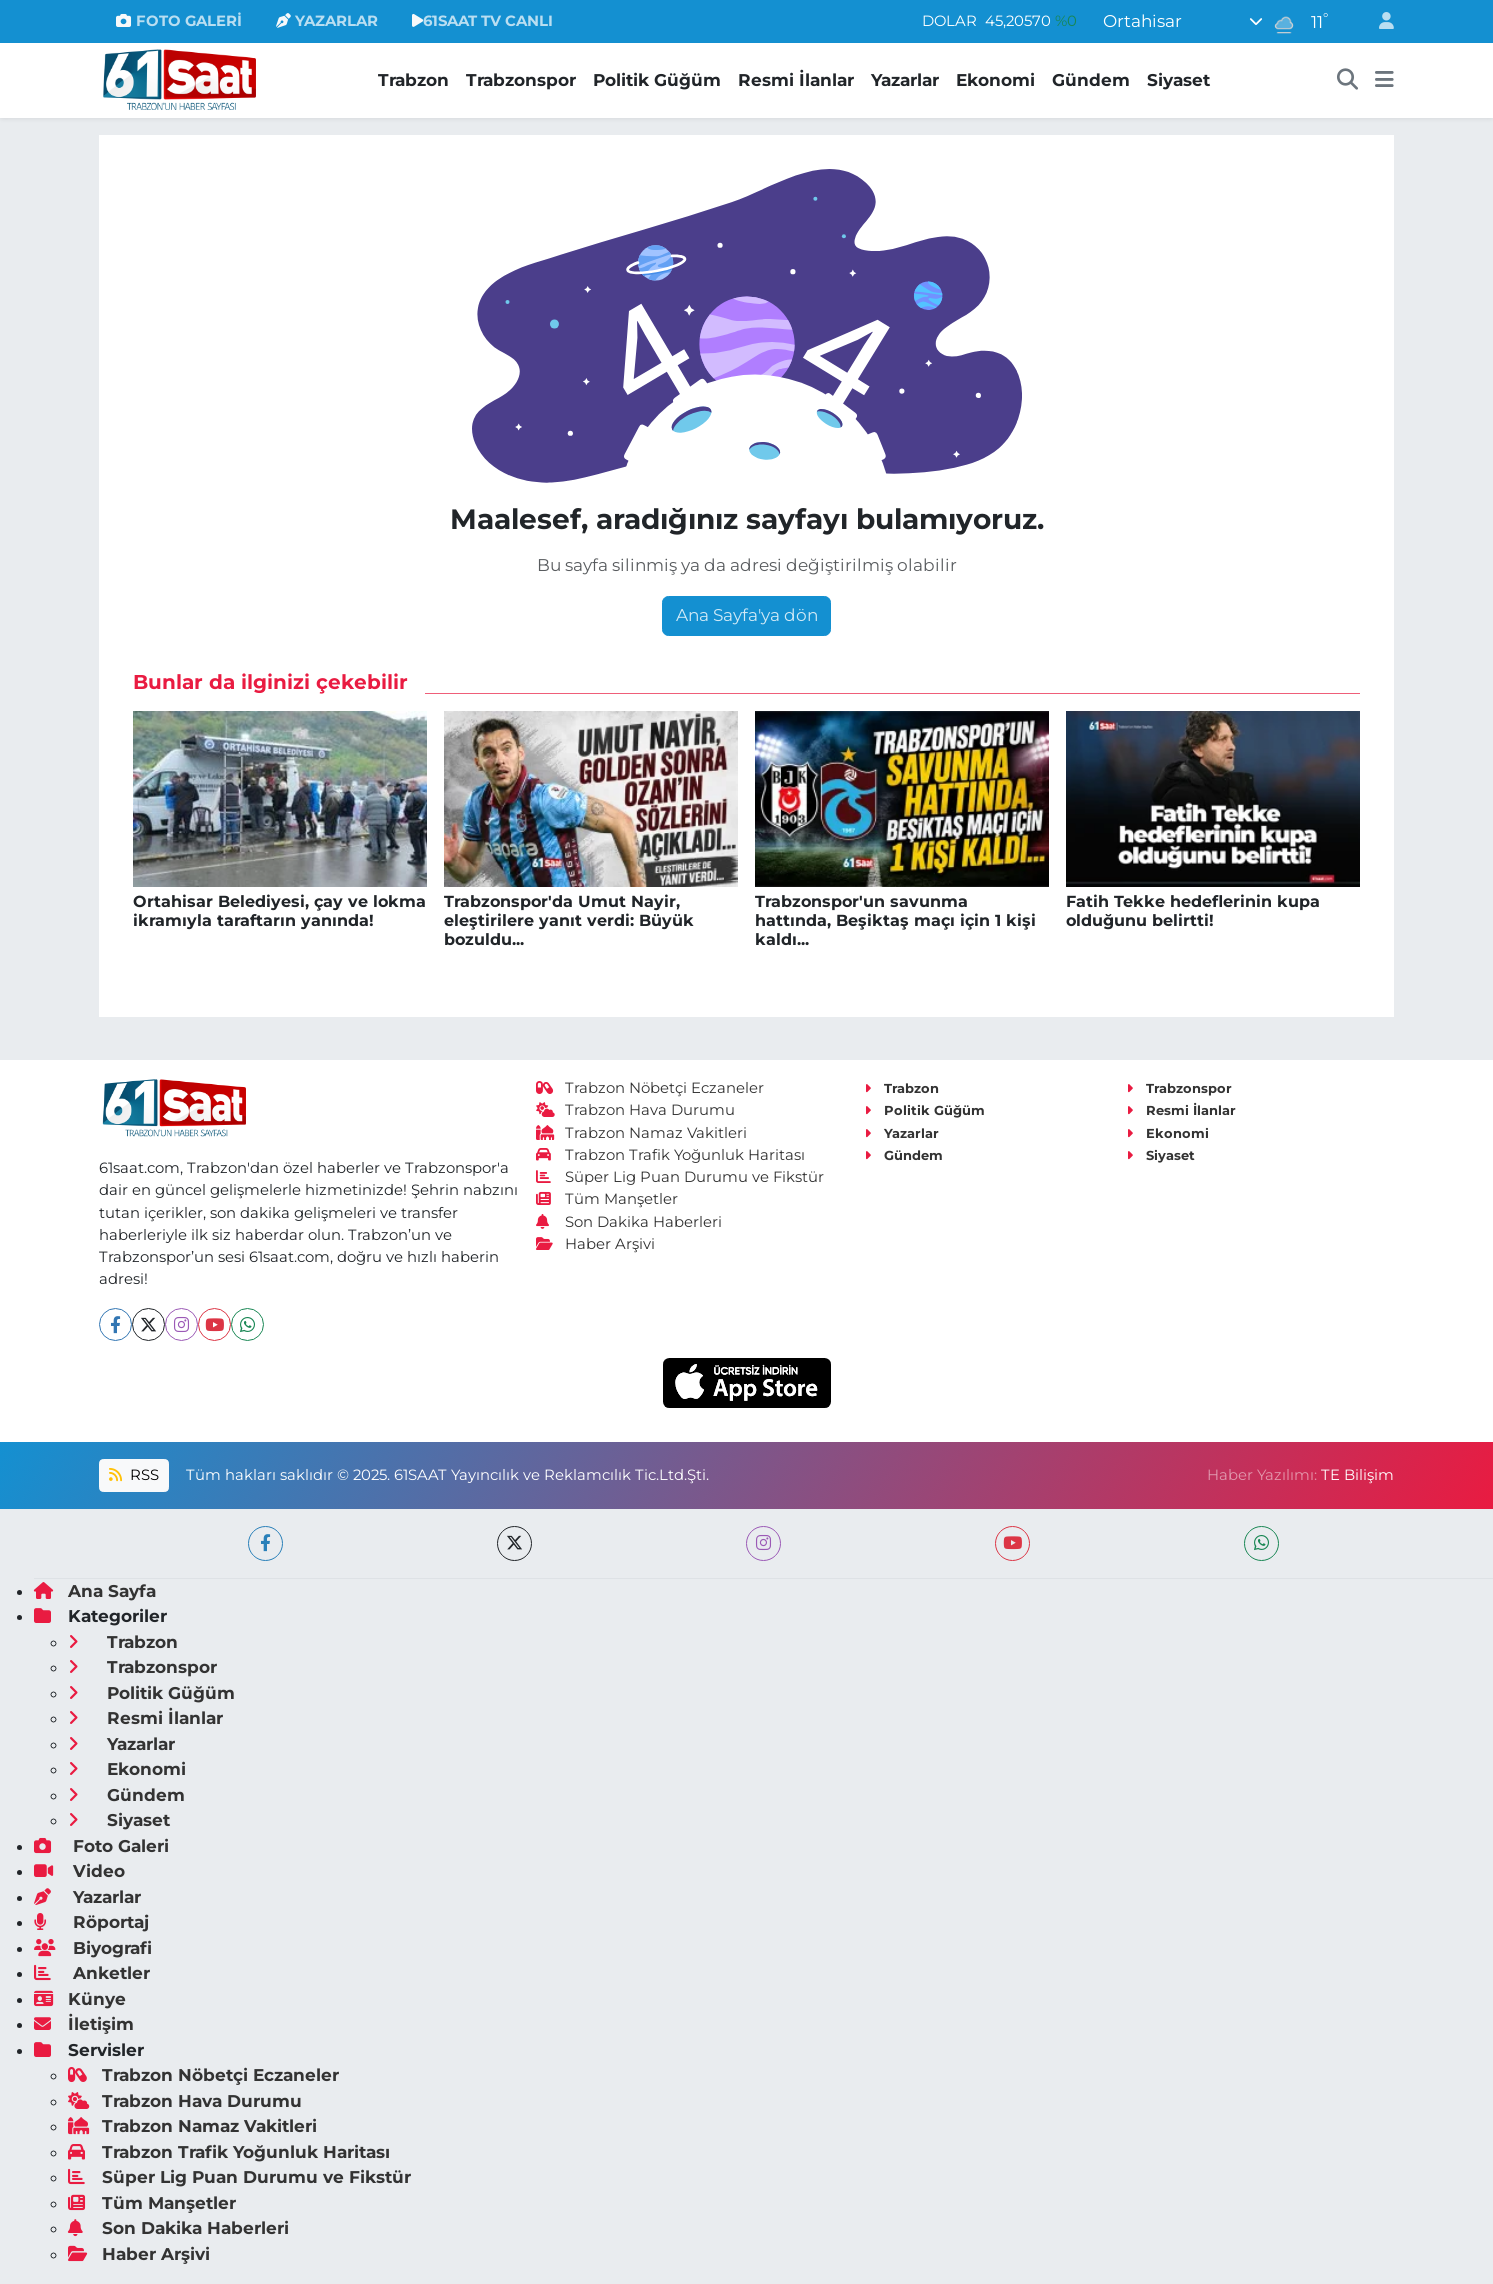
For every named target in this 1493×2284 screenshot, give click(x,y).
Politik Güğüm (657, 80)
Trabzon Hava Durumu (635, 1110)
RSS (134, 1475)
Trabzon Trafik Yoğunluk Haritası (670, 1155)
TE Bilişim (1357, 1475)
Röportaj (91, 1922)
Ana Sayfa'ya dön (747, 615)
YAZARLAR (327, 21)
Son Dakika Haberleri (629, 1222)
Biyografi (93, 1948)
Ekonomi (995, 80)
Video (79, 1871)
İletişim (84, 2024)
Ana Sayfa (95, 1591)
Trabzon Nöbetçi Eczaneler (650, 1088)
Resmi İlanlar (796, 80)
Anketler (92, 1973)
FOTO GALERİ (178, 21)
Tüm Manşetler (607, 1199)
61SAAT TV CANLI (482, 21)
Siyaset (1178, 80)
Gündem (1091, 80)
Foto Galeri (101, 1846)
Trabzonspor (521, 80)
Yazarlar (905, 80)
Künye (80, 1999)
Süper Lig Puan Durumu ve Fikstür (680, 1177)
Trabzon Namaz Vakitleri (641, 1133)
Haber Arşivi (595, 1244)
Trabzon (413, 80)
